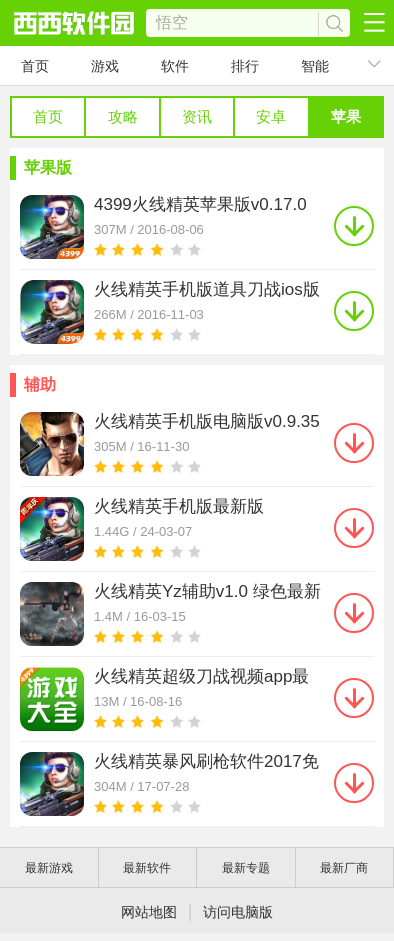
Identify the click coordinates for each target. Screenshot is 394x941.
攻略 (123, 116)
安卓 (271, 116)
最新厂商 (344, 868)
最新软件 (147, 868)
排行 (245, 66)
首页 (35, 66)
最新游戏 (49, 868)
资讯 (197, 116)
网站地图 (149, 912)
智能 (315, 66)
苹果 (346, 116)
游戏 (105, 66)
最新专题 (246, 868)
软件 (175, 66)
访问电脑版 (238, 912)
